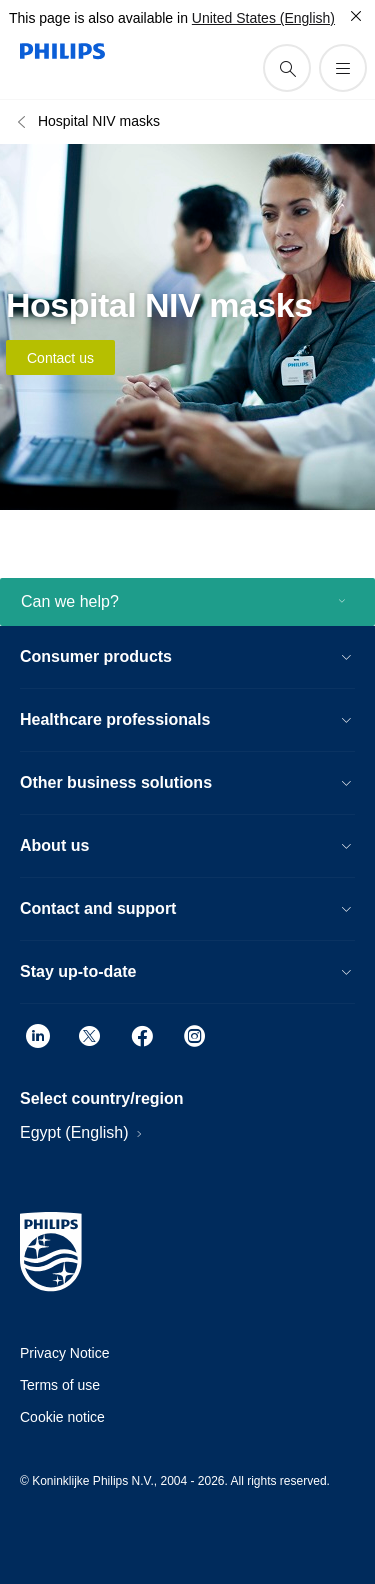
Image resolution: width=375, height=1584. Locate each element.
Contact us (60, 358)
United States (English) (263, 18)
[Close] (356, 16)
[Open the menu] (343, 68)
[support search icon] (287, 68)
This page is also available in (98, 18)
